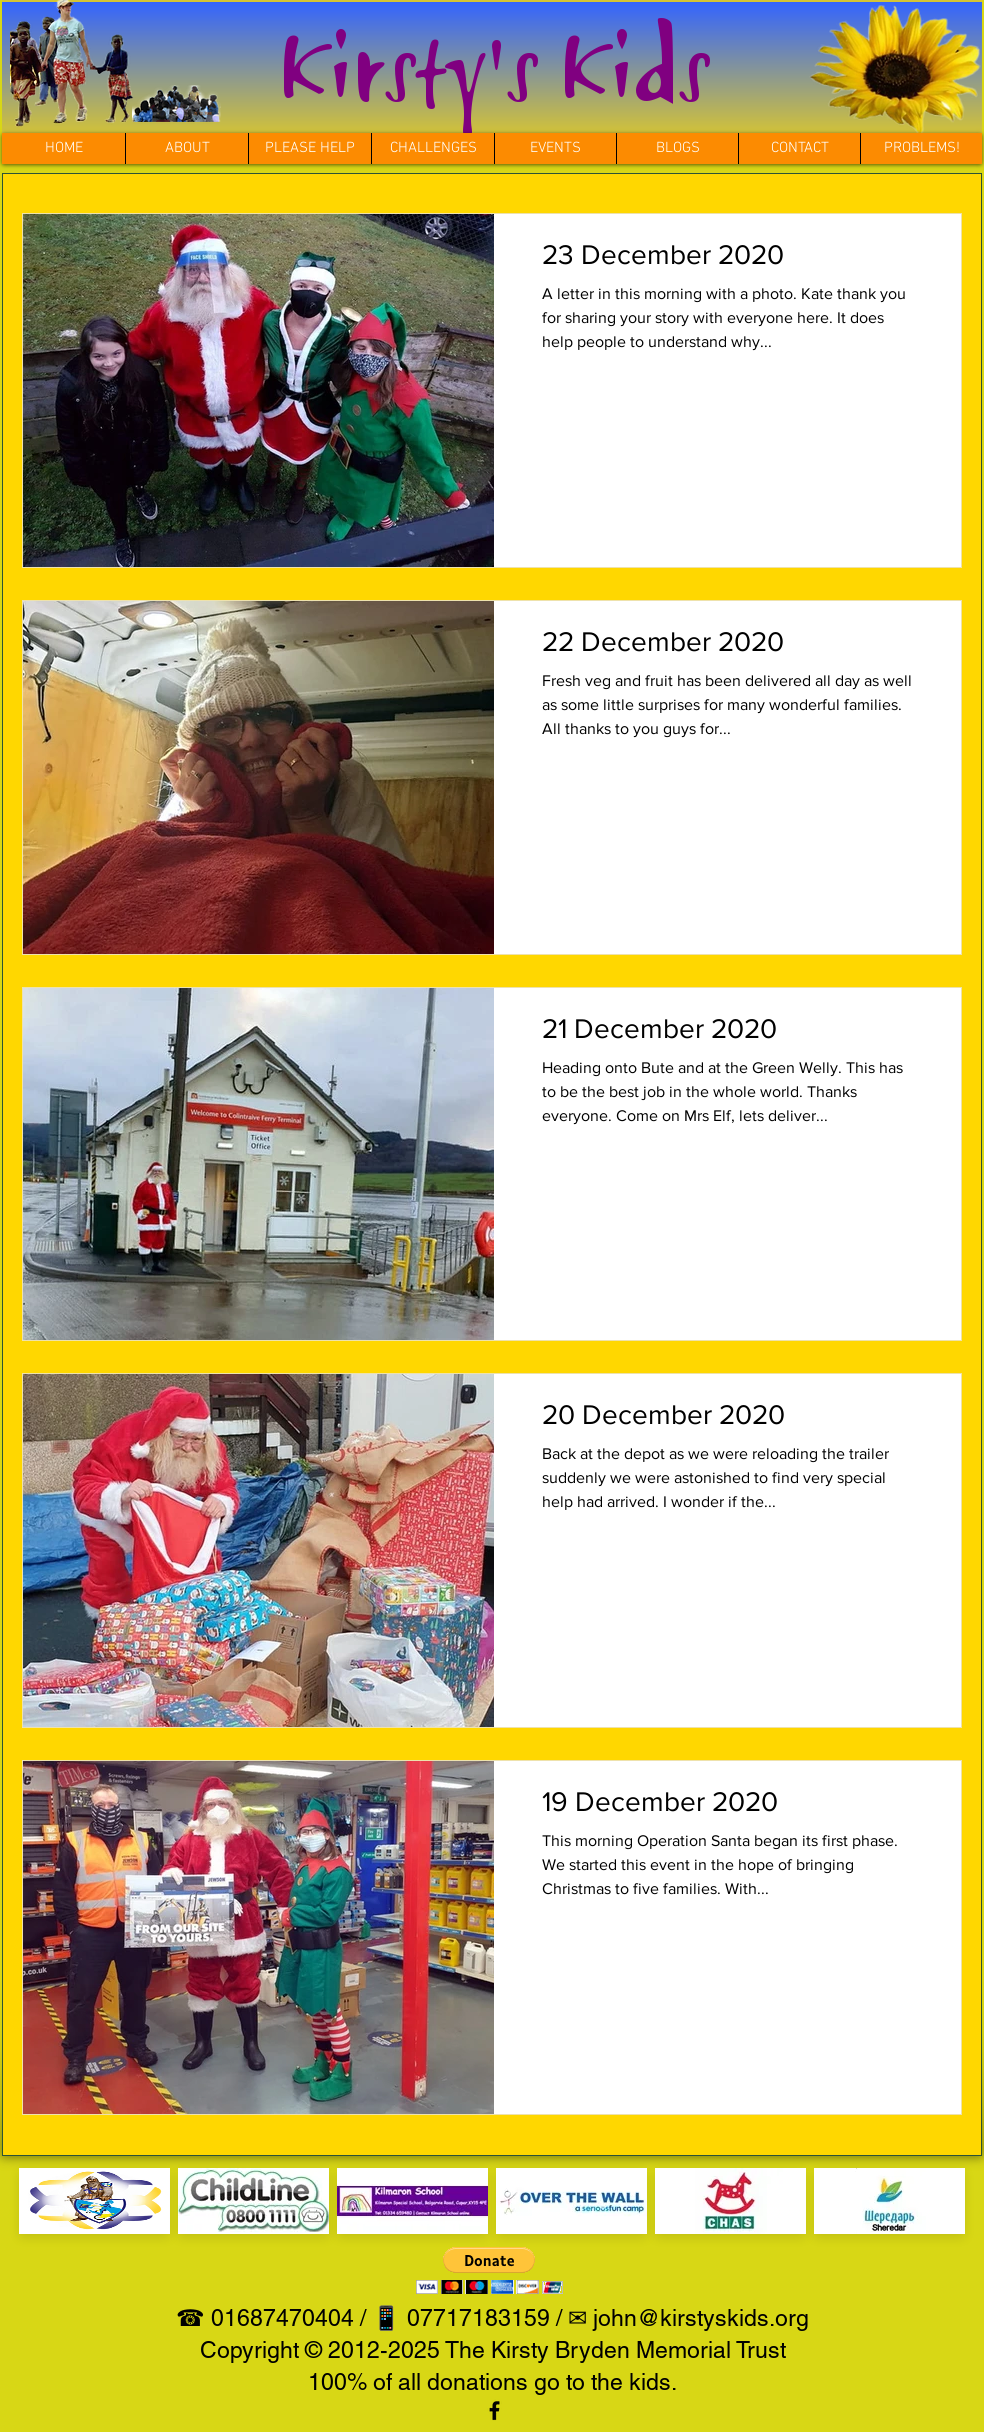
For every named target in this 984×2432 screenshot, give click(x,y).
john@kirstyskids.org (701, 2318)
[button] (432, 148)
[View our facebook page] (494, 2410)
